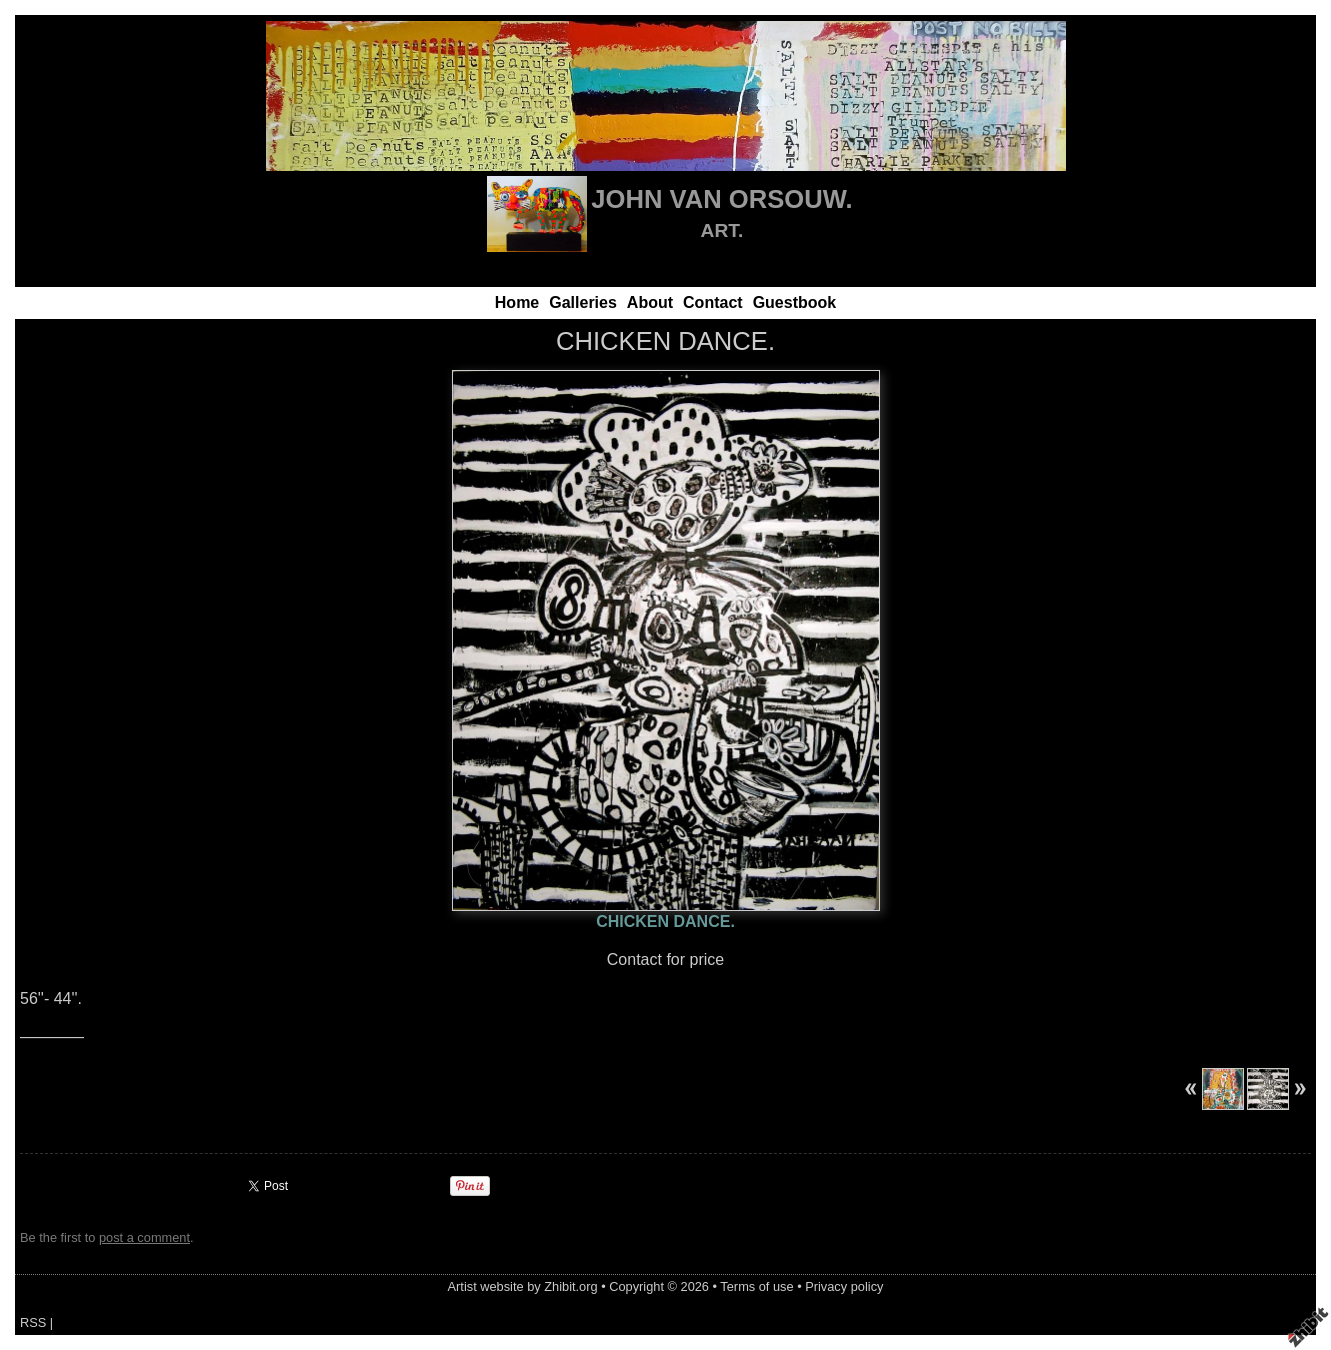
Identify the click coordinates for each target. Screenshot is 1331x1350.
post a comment (144, 1237)
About (650, 302)
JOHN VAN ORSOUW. (721, 199)
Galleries (583, 302)
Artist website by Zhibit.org (523, 1286)
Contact (713, 302)
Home (517, 302)
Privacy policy (844, 1286)
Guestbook (795, 302)
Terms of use (756, 1286)
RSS (33, 1322)
